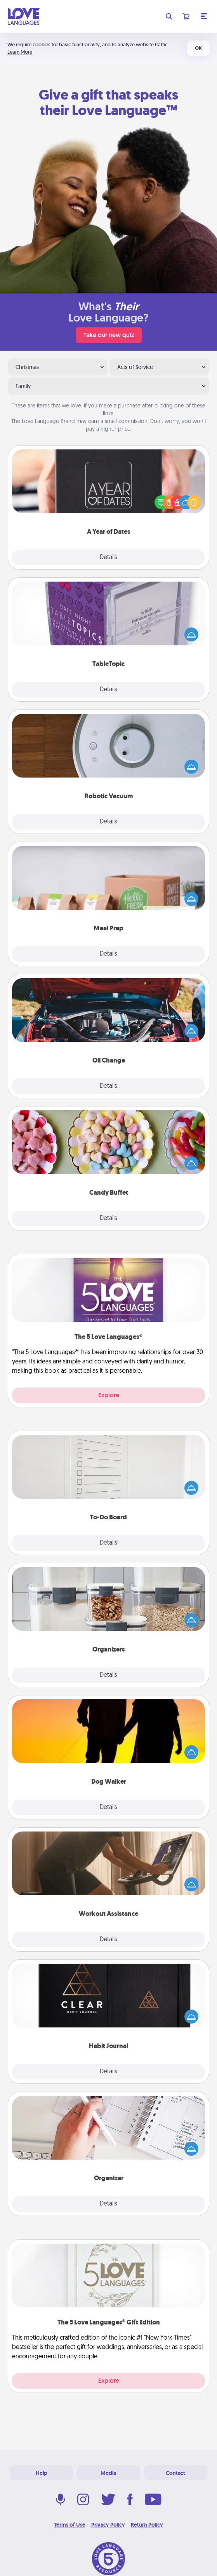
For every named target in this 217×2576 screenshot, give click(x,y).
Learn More (19, 52)
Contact (175, 2472)
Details (108, 557)
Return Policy (147, 2524)
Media (108, 2472)
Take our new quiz (108, 335)
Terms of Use (69, 2524)
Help (41, 2472)
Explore (108, 1395)
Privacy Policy (108, 2524)
